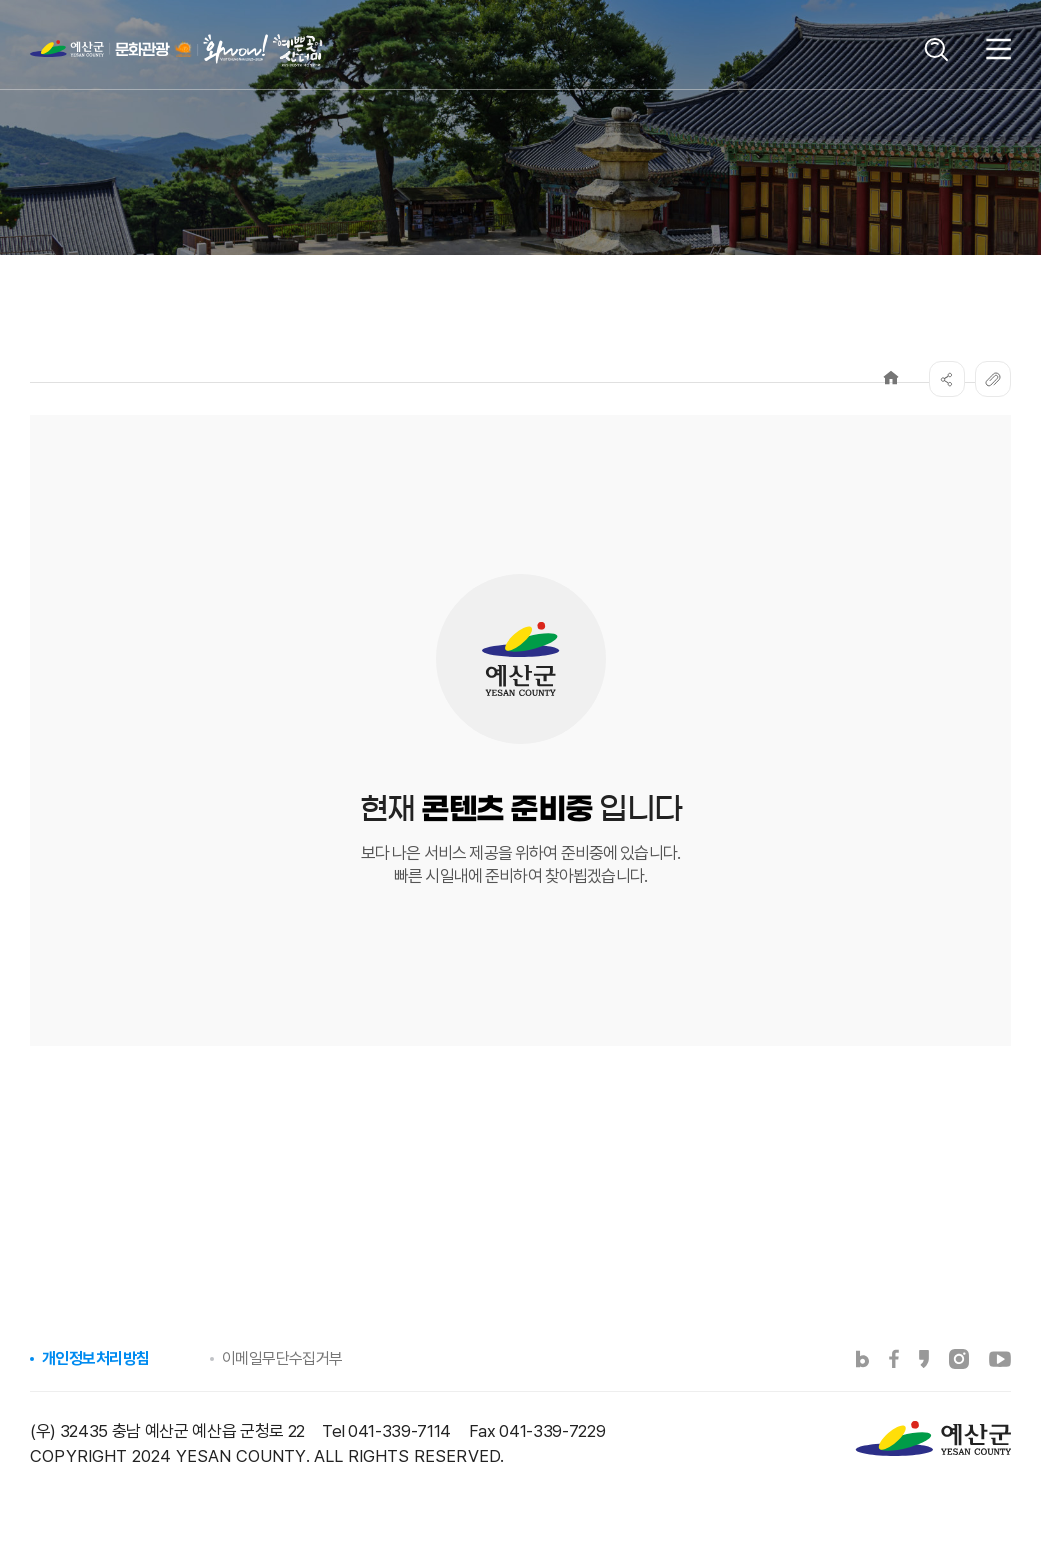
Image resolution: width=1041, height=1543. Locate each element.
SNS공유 (947, 379)
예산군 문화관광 (149, 55)
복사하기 (993, 379)
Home (891, 377)
